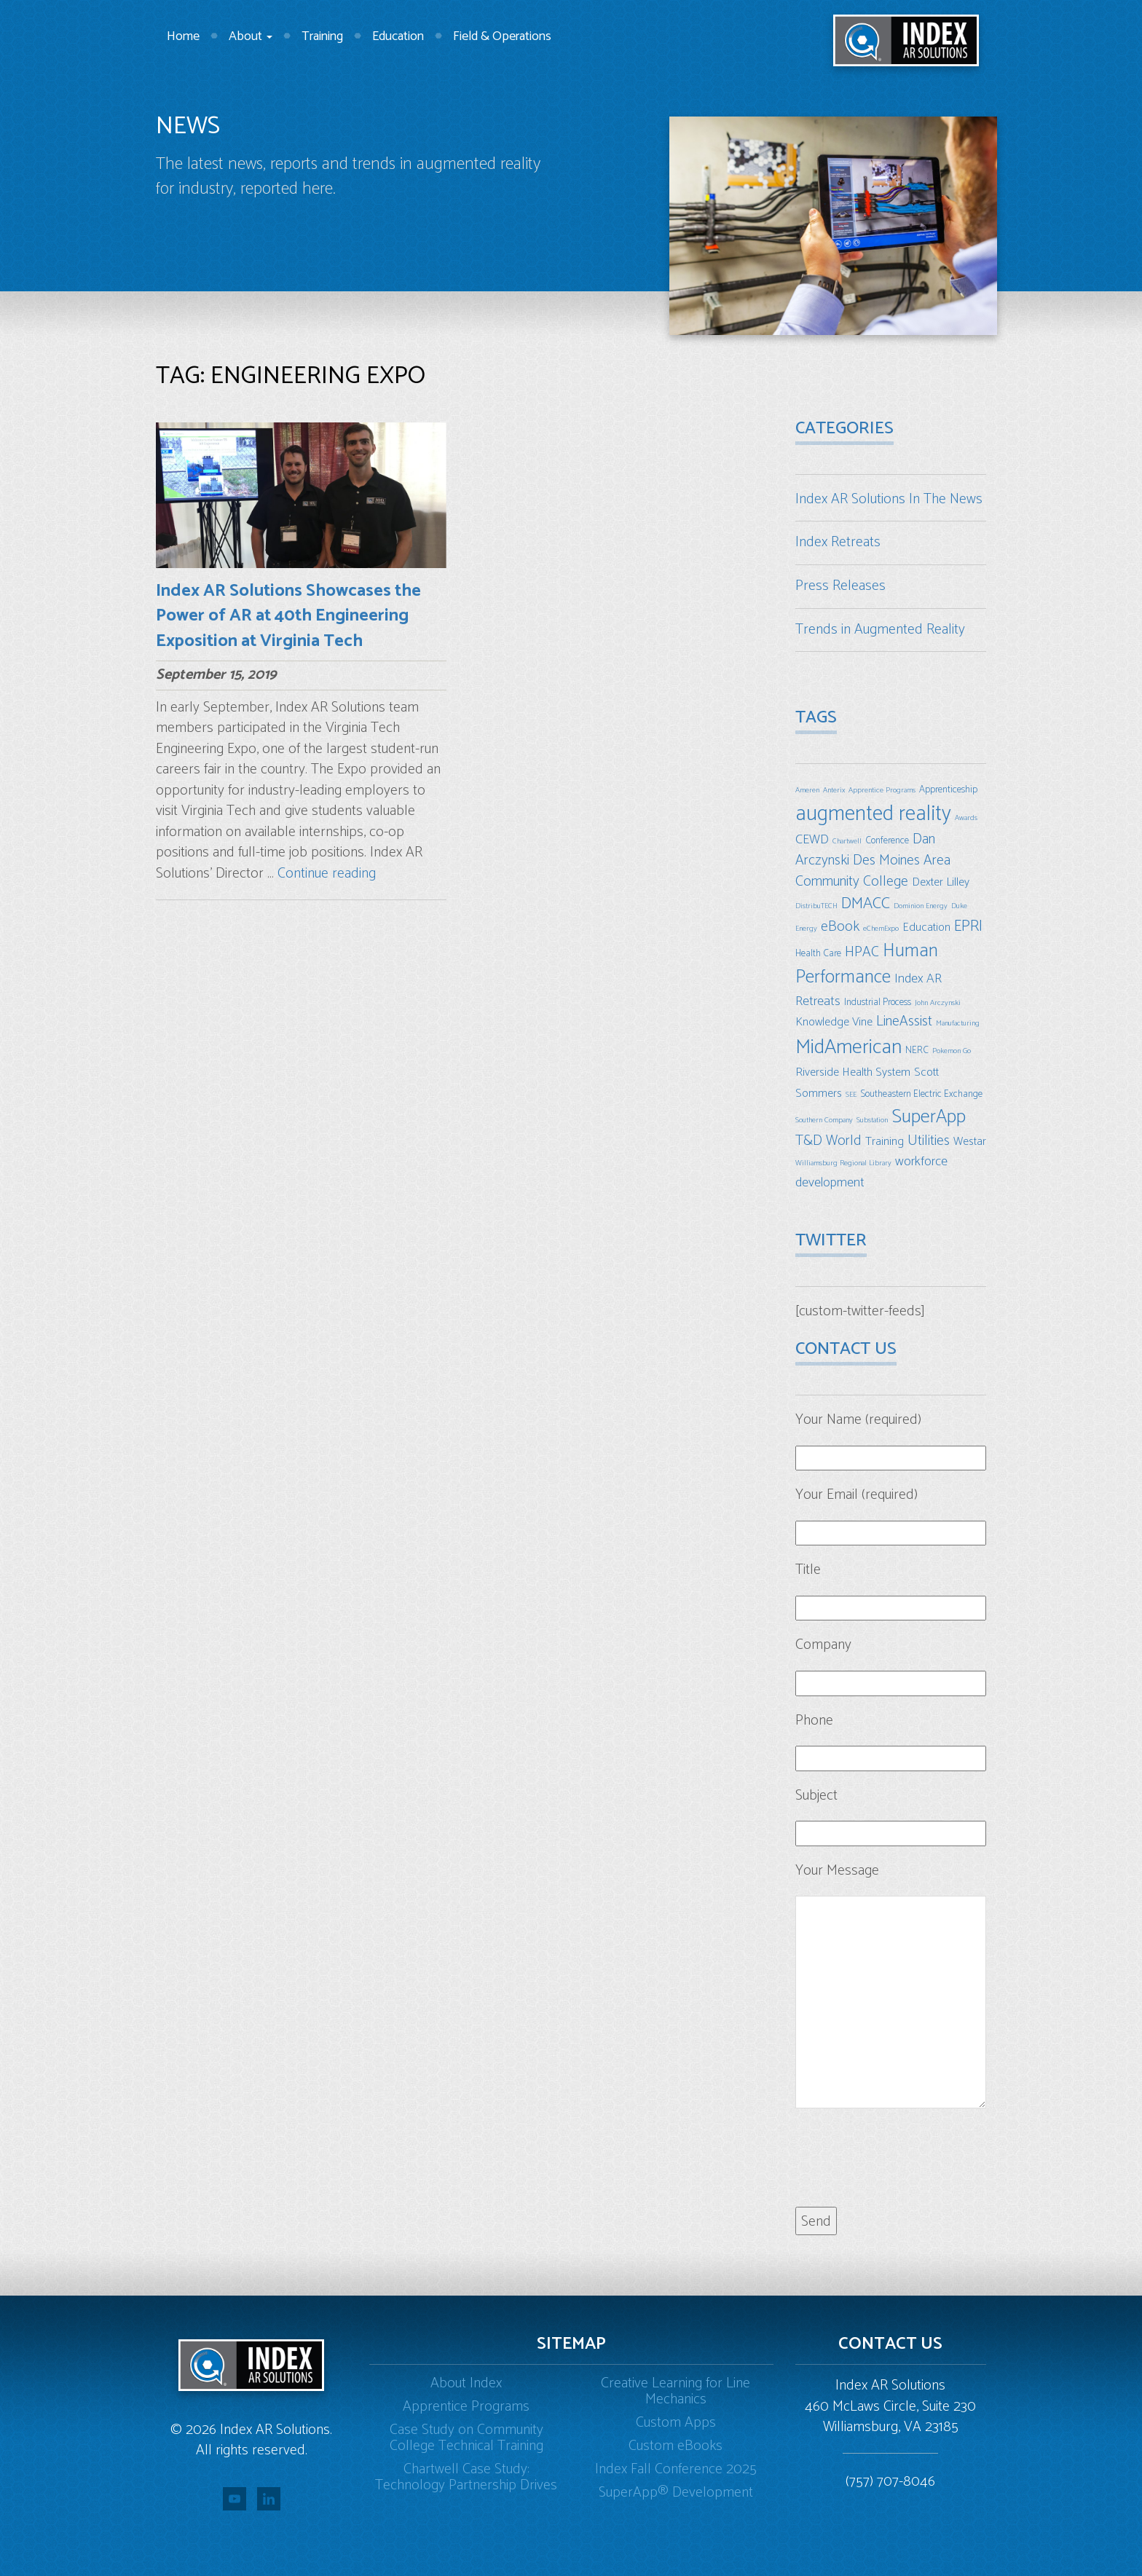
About (250, 36)
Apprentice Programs (466, 2407)
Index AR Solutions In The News (888, 499)
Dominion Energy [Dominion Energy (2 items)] (921, 906)
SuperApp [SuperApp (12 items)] (928, 1117)
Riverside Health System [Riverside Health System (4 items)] (852, 1072)
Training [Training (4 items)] (884, 1141)
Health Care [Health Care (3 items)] (818, 953)
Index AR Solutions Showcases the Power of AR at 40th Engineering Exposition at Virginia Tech (288, 616)
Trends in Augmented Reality (880, 630)
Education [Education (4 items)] (926, 927)
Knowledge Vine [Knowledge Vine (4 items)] (834, 1022)
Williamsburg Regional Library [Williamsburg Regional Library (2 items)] (843, 1163)
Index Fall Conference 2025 (676, 2469)
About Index (466, 2383)
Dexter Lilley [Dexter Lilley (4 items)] (940, 882)
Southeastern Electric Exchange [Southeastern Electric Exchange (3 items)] (921, 1094)
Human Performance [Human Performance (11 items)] (866, 964)
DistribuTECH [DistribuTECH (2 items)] (816, 906)
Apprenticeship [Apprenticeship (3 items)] (948, 789)
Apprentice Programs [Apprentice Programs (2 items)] (881, 790)
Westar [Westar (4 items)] (969, 1141)
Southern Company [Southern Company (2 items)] (824, 1120)
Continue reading (326, 874)
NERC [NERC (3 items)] (917, 1050)
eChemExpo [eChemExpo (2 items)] (881, 928)
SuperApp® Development (676, 2493)
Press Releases (840, 586)
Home (183, 36)
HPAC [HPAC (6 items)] (862, 952)
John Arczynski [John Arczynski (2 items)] (938, 1002)
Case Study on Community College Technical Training (466, 2438)
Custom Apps (676, 2423)
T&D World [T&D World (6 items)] (828, 1141)
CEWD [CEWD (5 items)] (812, 840)
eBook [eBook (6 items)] (840, 927)
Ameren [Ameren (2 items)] (807, 790)
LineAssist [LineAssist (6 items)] (904, 1021)
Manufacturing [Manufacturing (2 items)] (958, 1023)
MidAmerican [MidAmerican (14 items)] (848, 1047)
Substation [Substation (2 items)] (872, 1120)
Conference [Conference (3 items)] (887, 840)
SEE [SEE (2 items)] (851, 1094)
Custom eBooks (675, 2446)
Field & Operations (502, 36)
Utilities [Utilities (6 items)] (928, 1141)
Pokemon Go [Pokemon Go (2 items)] (951, 1050)
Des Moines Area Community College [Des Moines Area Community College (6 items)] (872, 871)
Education (398, 36)
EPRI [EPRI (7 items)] (968, 926)
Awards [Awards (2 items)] (966, 817)
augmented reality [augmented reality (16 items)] (873, 814)
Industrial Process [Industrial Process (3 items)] (877, 1002)
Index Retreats (838, 542)
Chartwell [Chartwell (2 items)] (847, 841)
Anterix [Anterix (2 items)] (834, 790)
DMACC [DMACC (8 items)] (865, 903)
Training (322, 36)
